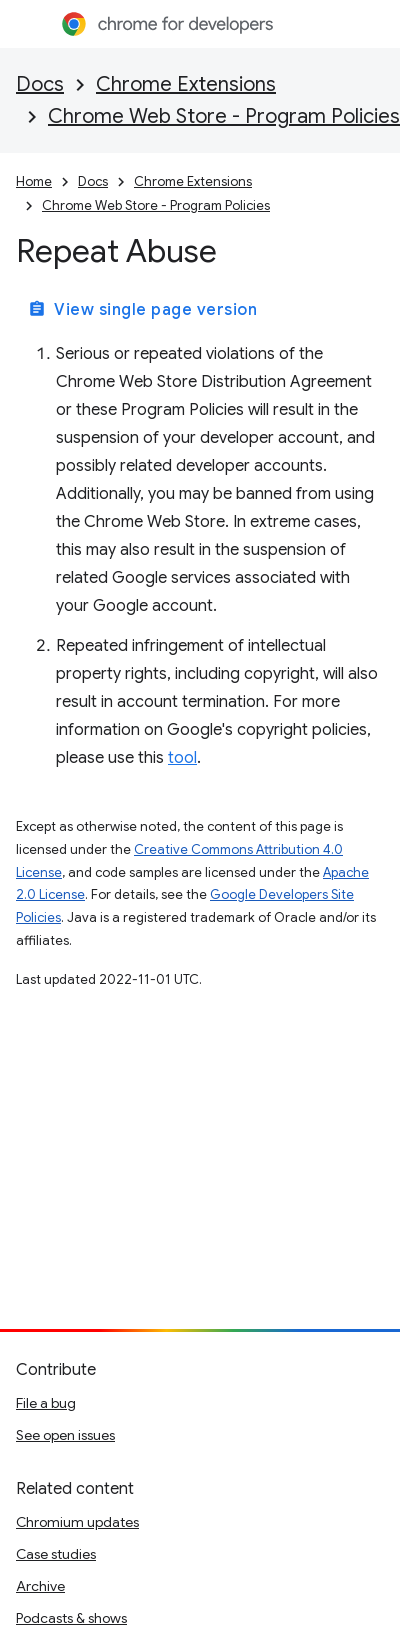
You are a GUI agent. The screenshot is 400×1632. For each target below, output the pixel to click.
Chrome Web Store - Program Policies (224, 116)
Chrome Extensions (186, 84)
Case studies (56, 1554)
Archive (40, 1586)
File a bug (46, 1403)
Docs (40, 84)
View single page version (142, 310)
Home (34, 181)
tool (182, 758)
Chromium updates (77, 1522)
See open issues (65, 1435)
